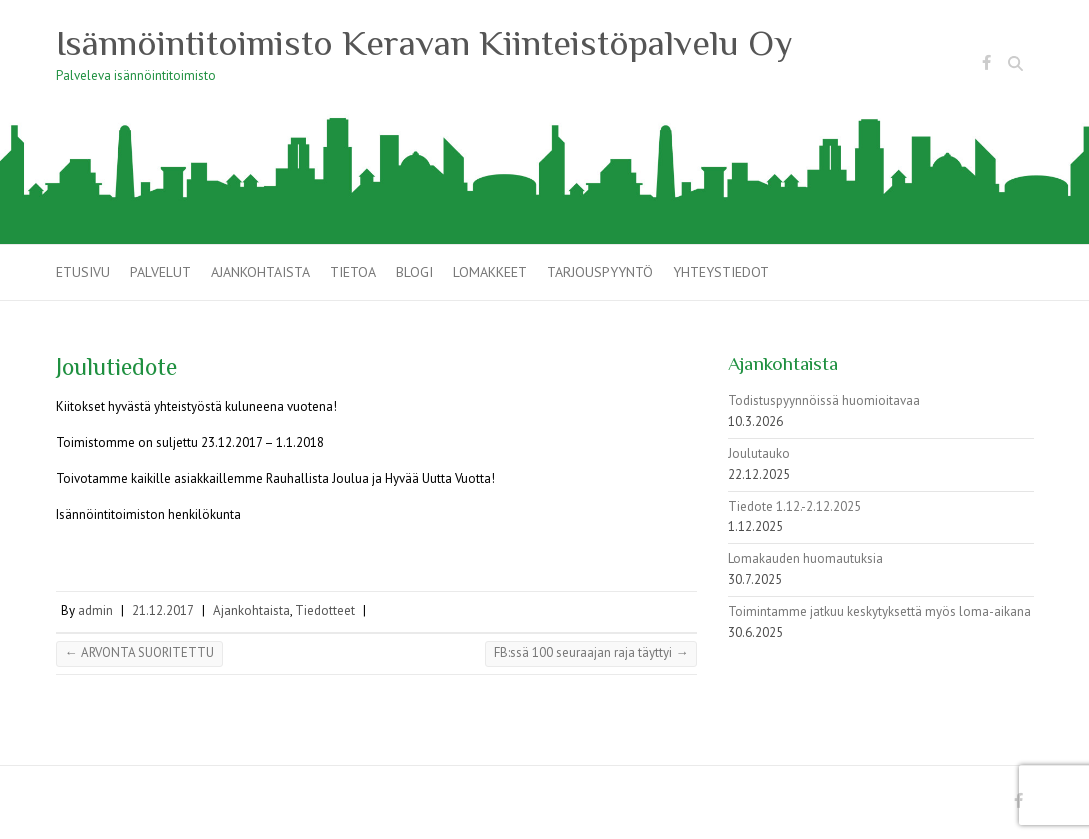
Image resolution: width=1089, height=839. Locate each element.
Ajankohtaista (260, 272)
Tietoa (353, 272)
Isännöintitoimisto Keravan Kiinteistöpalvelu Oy (424, 43)
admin (95, 610)
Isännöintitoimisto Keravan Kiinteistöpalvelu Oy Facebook (987, 66)
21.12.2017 (163, 610)
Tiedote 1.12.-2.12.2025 (794, 506)
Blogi (414, 272)
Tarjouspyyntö (600, 272)
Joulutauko (759, 453)
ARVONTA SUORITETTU (139, 652)
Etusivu (83, 272)
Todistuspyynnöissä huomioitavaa (824, 400)
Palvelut (160, 272)
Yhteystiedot (721, 272)
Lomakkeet (490, 272)
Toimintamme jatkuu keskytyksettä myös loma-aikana (879, 611)
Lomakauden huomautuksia (805, 558)
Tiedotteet (325, 610)
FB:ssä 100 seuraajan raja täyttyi (591, 652)
